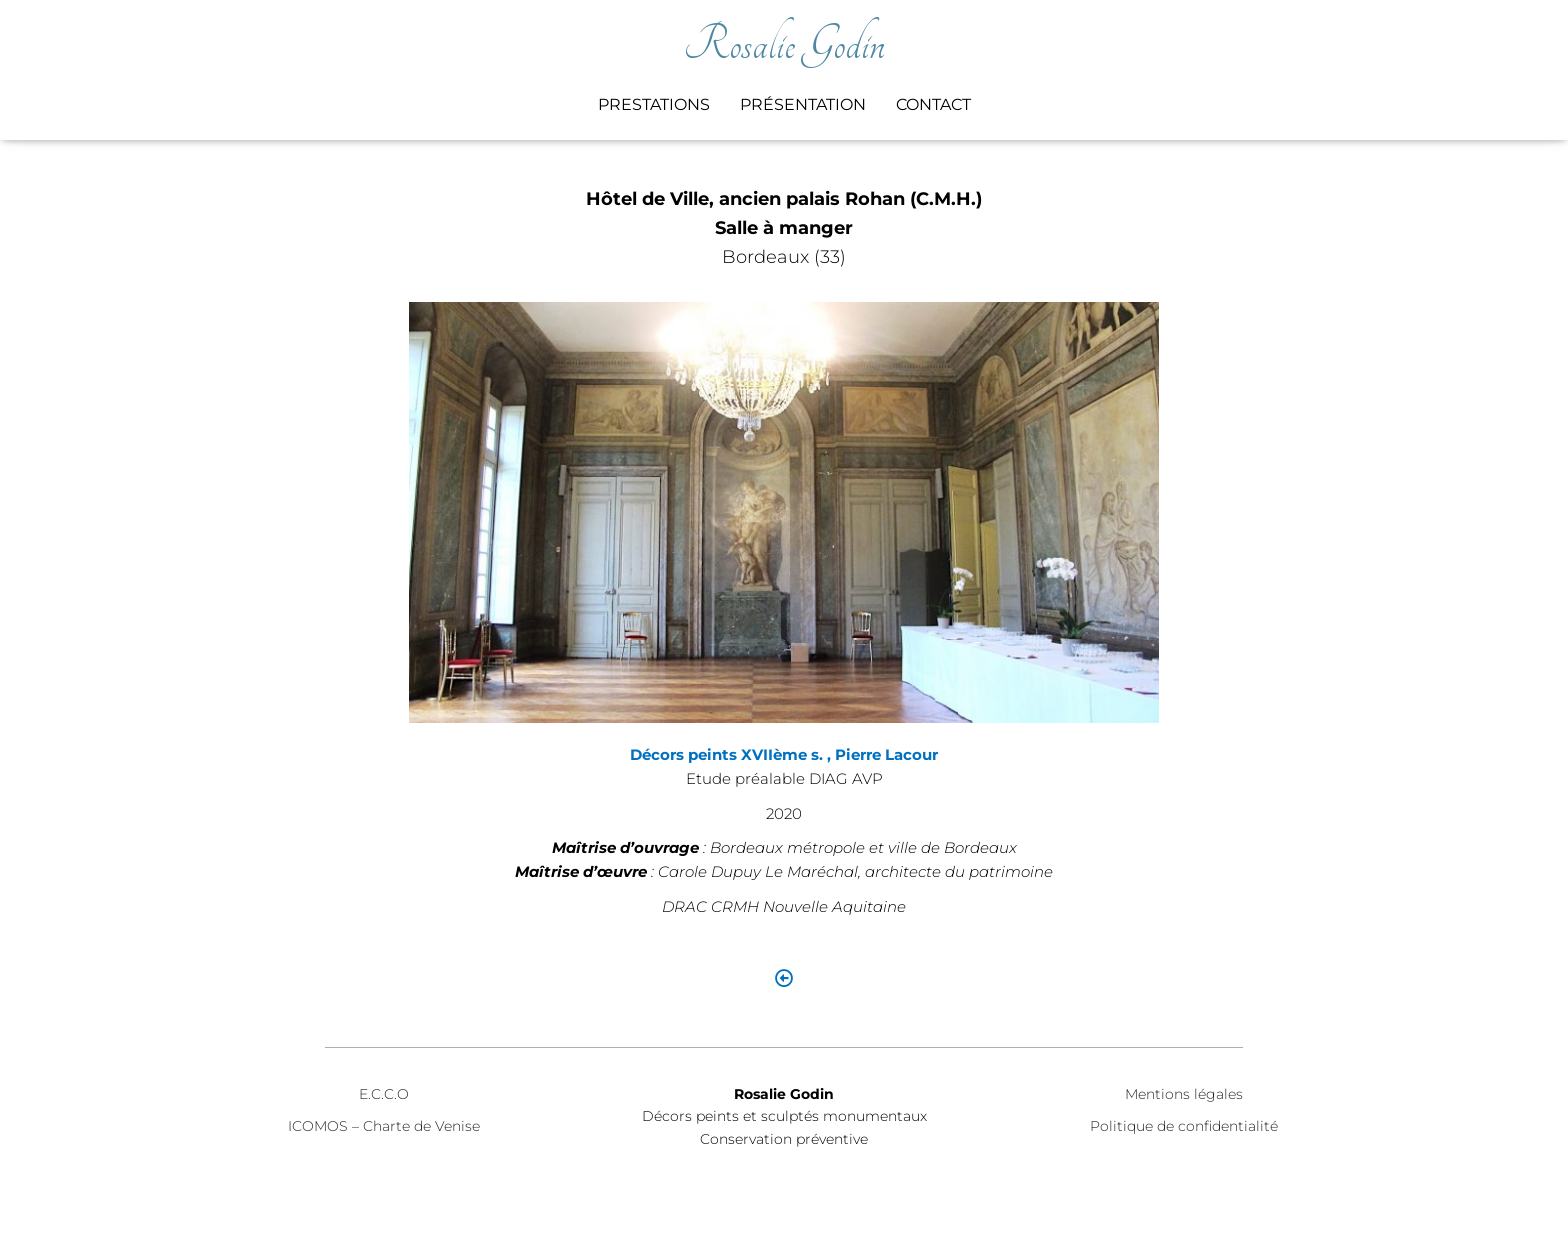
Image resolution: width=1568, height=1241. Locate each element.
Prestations (654, 104)
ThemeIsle (1318, 1197)
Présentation (803, 104)
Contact (933, 104)
